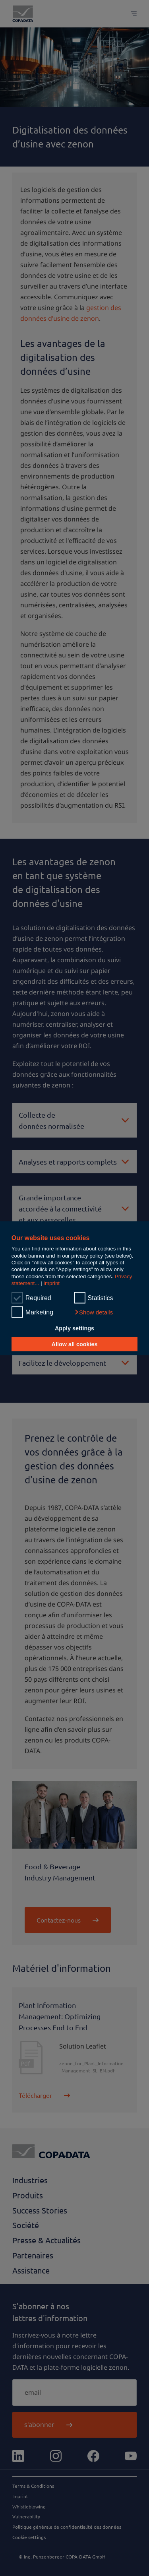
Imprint (51, 1283)
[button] (93, 1312)
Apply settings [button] (74, 1328)
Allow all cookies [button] (75, 1344)
